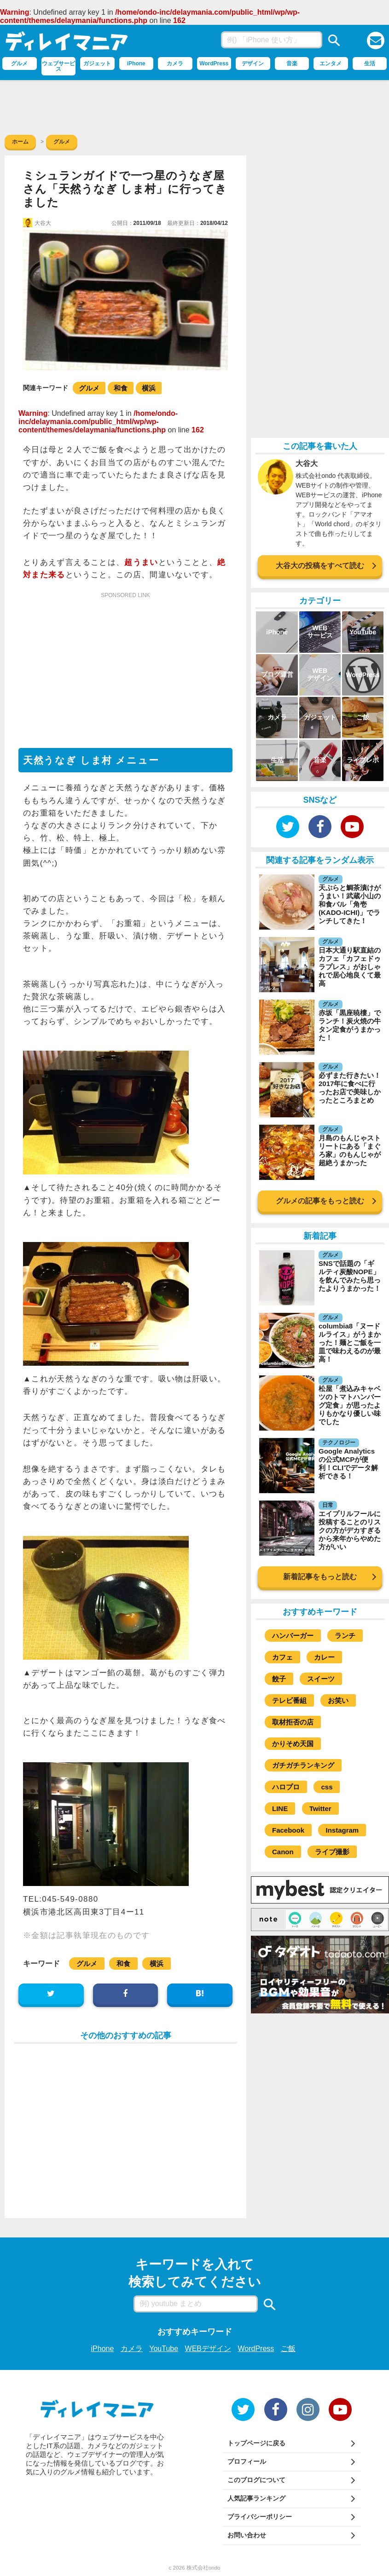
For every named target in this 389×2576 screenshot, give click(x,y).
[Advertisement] (194, 105)
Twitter (320, 1808)
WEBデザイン (208, 2348)
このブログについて (256, 2480)
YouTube (163, 2348)
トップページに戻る (256, 2443)
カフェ (282, 1657)
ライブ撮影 (332, 1852)
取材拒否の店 (293, 1722)
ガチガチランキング (303, 1765)
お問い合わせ (246, 2535)
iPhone (102, 2348)
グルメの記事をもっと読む (320, 1201)
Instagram (342, 1830)
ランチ (345, 1635)
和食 (121, 388)
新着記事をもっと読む (320, 1577)
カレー (324, 1657)
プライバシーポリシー (259, 2516)
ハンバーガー (293, 1635)
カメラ (132, 2348)
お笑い (338, 1700)
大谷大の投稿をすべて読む (320, 565)
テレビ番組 (289, 1700)
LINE (280, 1808)
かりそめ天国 (293, 1744)
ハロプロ (286, 1787)
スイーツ (321, 1679)
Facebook (288, 1830)
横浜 (149, 388)
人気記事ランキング (256, 2498)
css (326, 1787)
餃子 (279, 1679)
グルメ (89, 388)
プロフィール (246, 2461)
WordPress (256, 2348)
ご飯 (288, 2348)
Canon (283, 1852)
